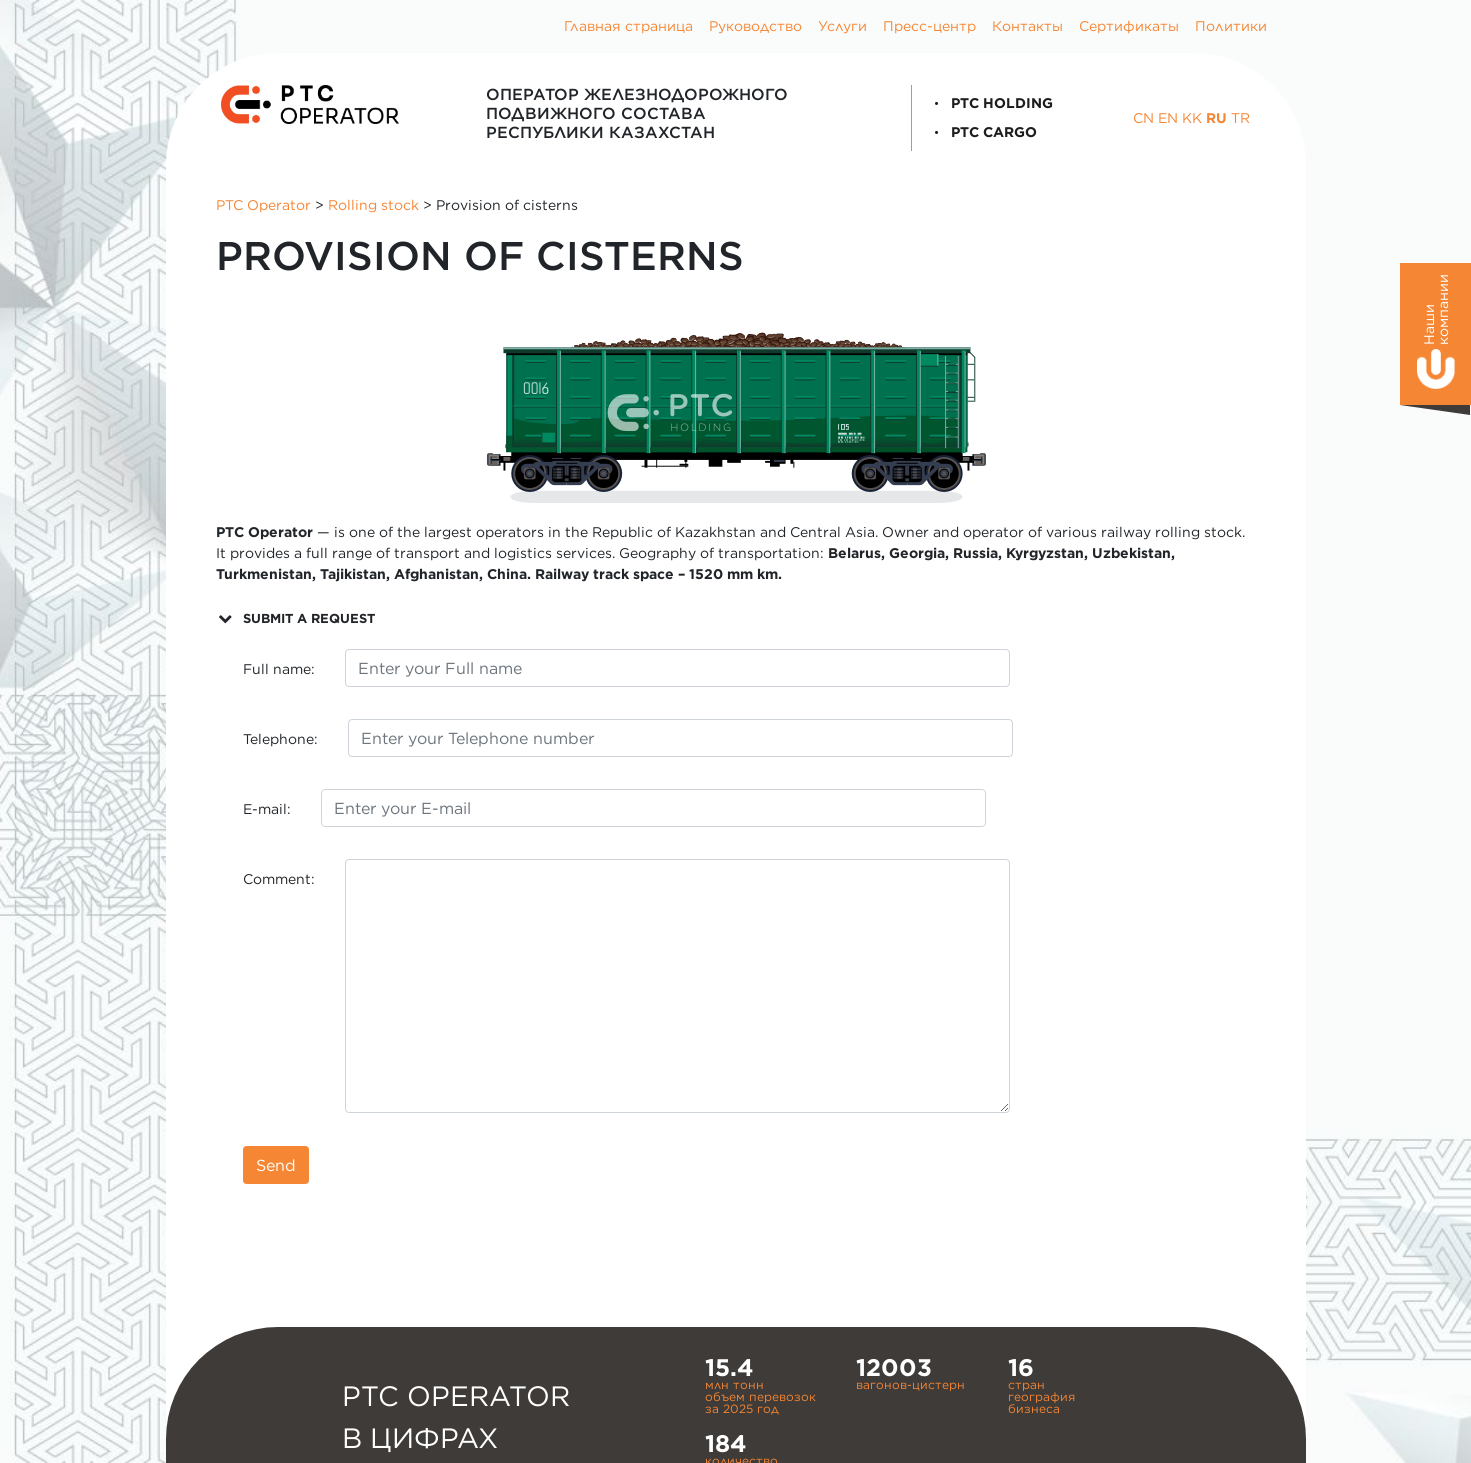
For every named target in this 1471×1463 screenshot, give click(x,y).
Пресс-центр (929, 26)
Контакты (1027, 26)
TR (1240, 118)
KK (1192, 118)
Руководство (755, 26)
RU (1216, 118)
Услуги (842, 26)
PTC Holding (990, 103)
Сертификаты (1129, 26)
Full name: (279, 669)
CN (1143, 118)
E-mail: (267, 809)
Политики (1231, 26)
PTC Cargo (982, 132)
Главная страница (628, 26)
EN (1168, 118)
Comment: (279, 879)
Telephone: (280, 739)
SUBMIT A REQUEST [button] (295, 618)
